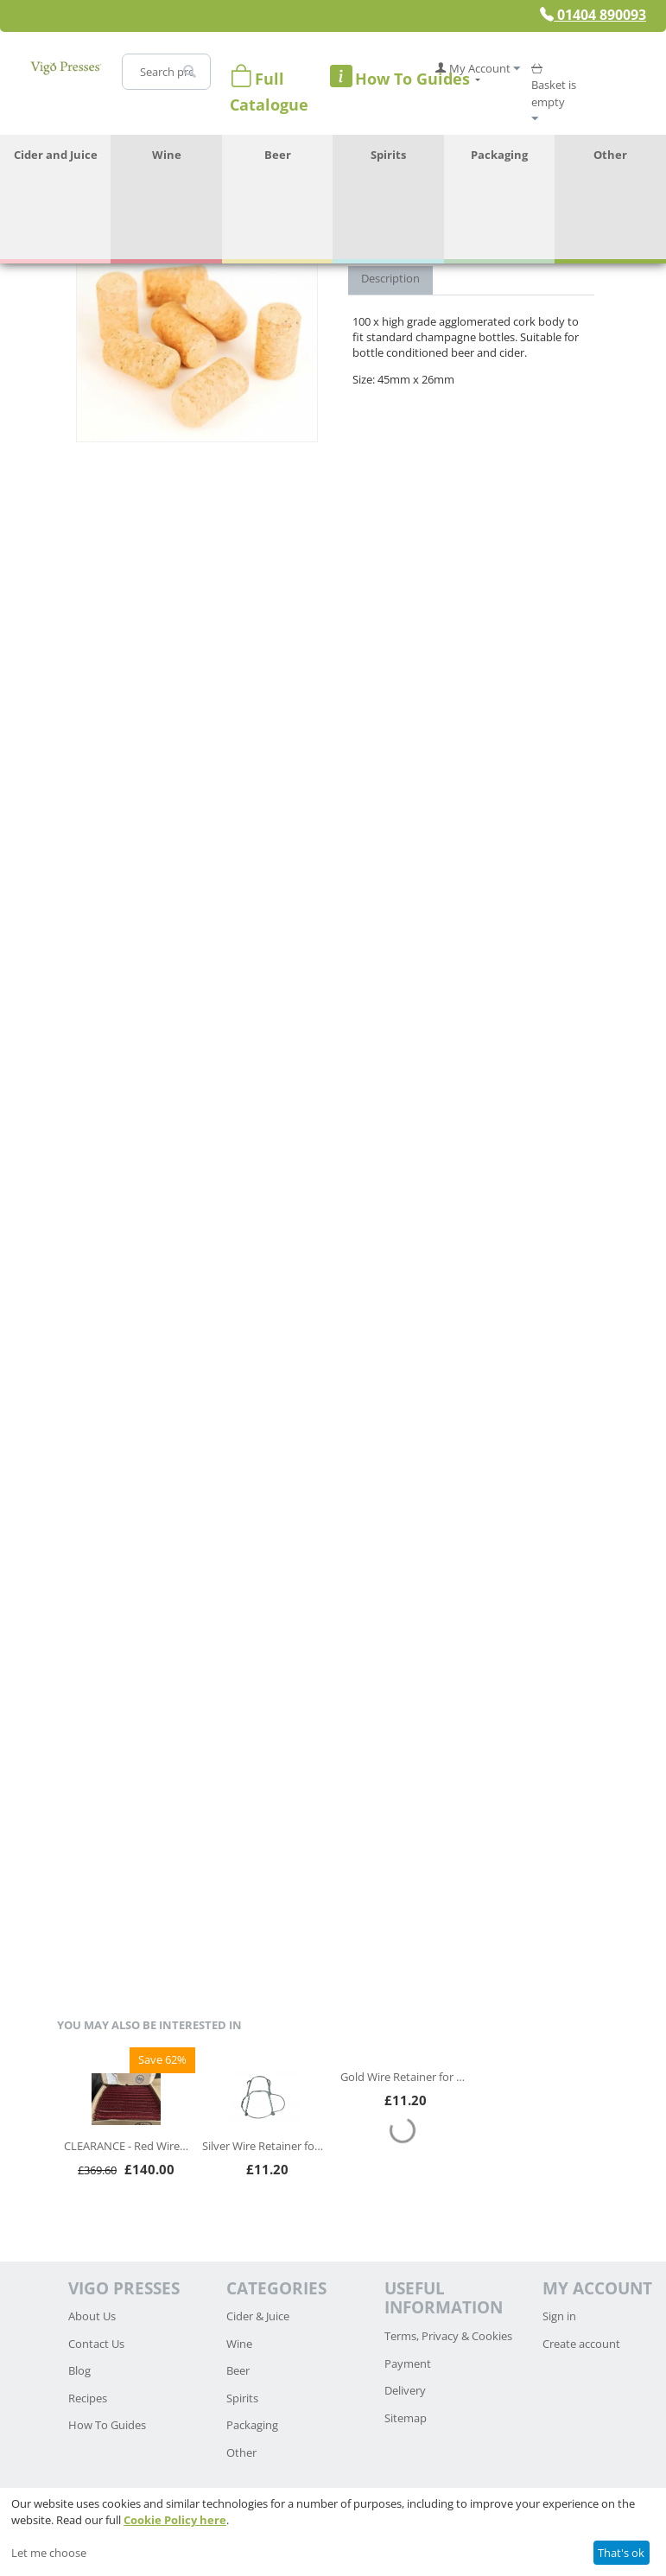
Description (390, 278)
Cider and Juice (56, 154)
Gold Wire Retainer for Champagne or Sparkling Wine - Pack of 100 (402, 2076)
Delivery (405, 2390)
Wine (166, 154)
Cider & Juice (257, 2316)
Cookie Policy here (175, 2520)
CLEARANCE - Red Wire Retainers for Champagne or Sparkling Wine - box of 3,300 (126, 2146)
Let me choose (48, 2552)
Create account (581, 2343)
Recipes (87, 2398)
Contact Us (96, 2343)
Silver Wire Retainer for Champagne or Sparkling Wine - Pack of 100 (264, 2146)
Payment (407, 2363)
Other (610, 154)
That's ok (621, 2552)
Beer (277, 154)
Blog (79, 2370)
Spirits (388, 154)
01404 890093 (593, 14)
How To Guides (107, 2425)
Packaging (499, 154)
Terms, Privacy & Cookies (448, 2336)
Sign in (559, 2316)
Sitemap (405, 2418)
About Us (92, 2316)
